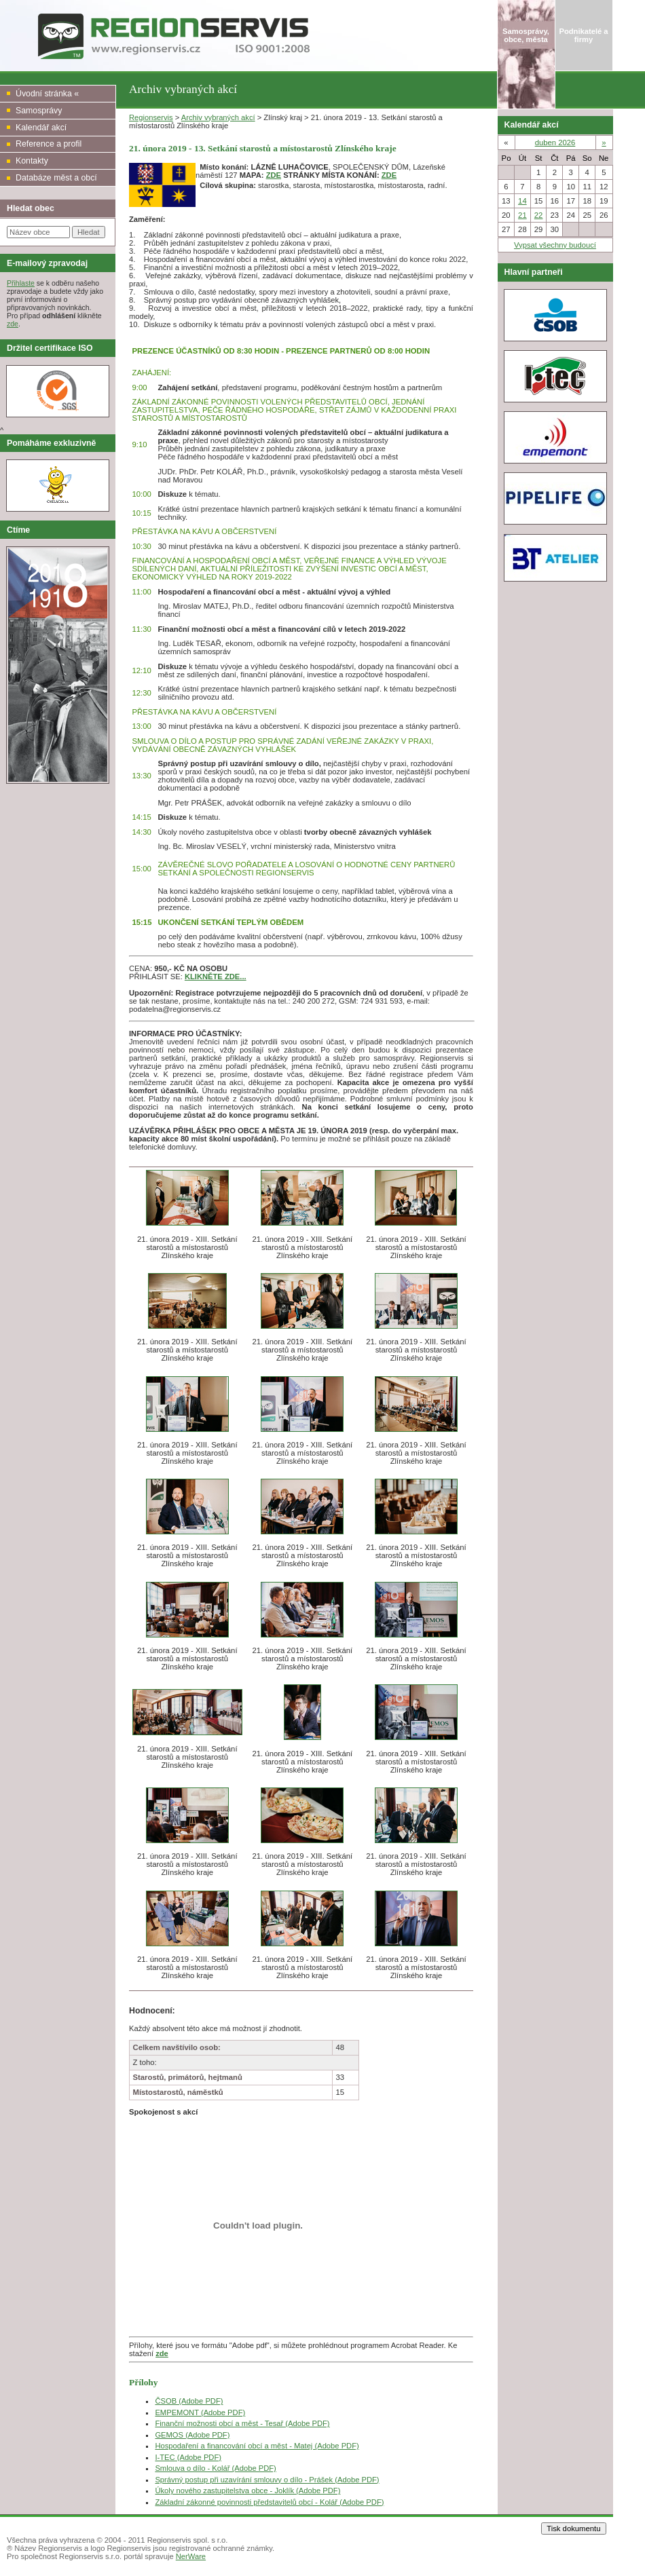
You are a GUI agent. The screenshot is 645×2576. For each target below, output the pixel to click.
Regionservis (151, 117)
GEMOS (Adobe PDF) (192, 2435)
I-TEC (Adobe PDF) (188, 2457)
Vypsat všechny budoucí (555, 245)
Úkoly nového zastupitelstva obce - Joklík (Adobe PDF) (247, 2490)
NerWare (191, 2556)
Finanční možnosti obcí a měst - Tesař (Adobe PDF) (242, 2423)
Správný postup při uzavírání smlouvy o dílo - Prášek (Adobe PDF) (267, 2480)
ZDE (273, 175)
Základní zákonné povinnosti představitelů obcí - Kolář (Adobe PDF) (269, 2502)
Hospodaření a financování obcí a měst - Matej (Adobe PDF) (256, 2446)
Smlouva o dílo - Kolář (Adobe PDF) (215, 2468)
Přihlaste (21, 283)
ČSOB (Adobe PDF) (189, 2401)
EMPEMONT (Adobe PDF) (200, 2412)
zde (12, 324)
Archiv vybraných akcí (218, 117)
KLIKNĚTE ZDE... (215, 976)
